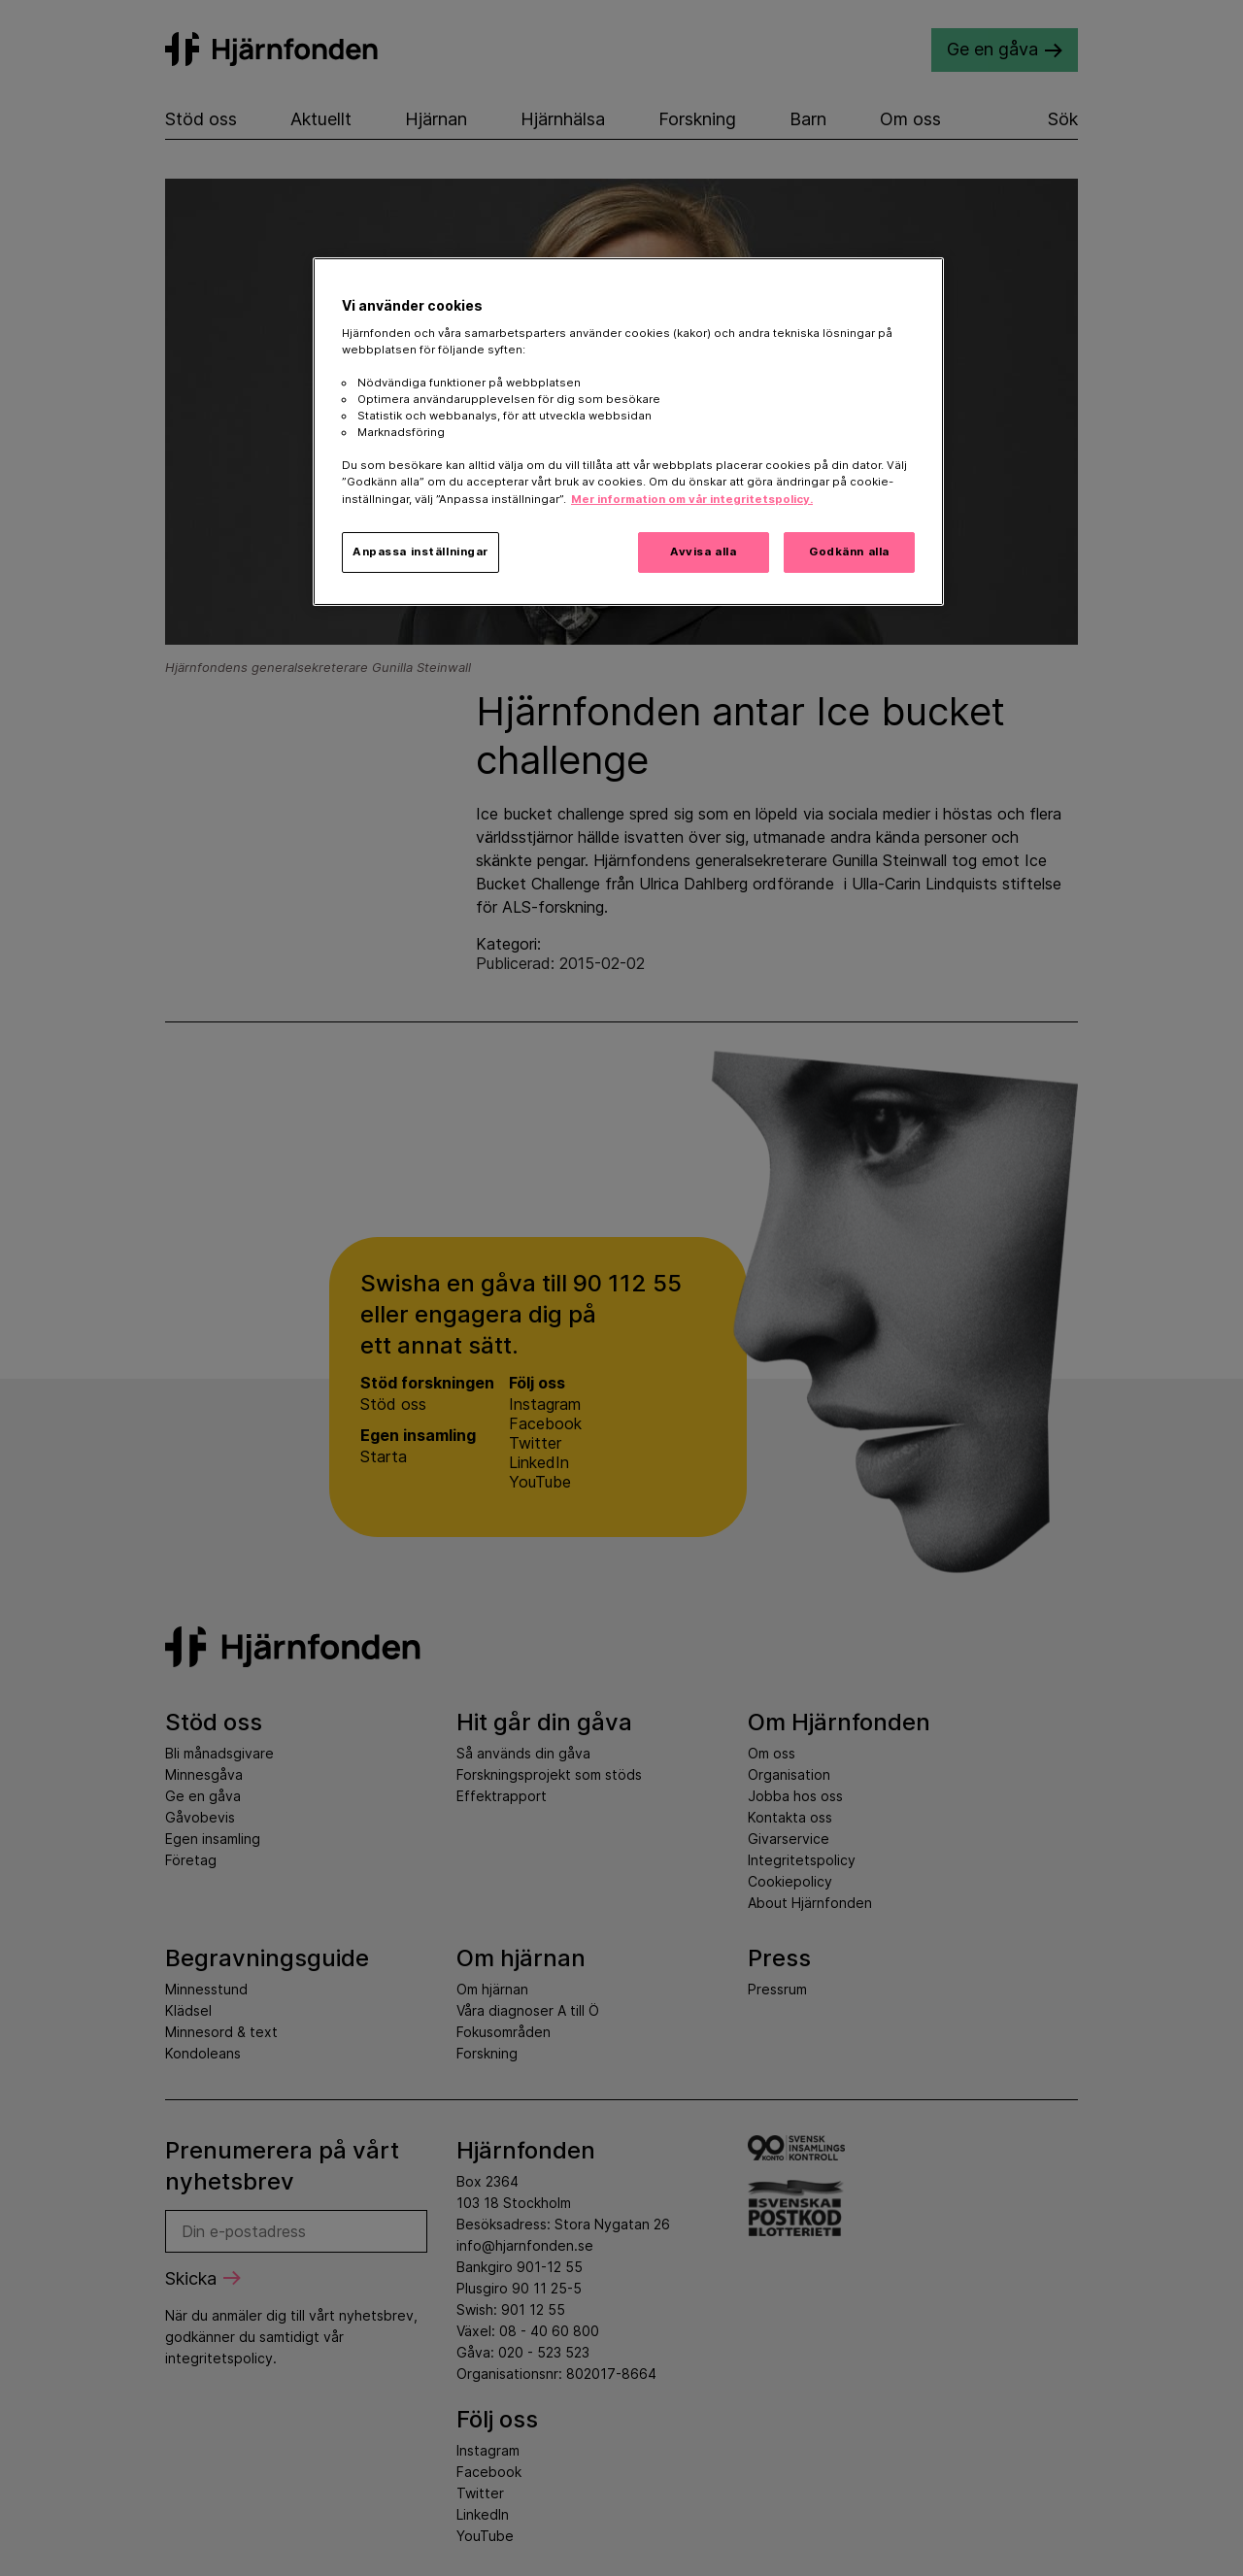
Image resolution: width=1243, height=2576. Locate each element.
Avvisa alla (703, 551)
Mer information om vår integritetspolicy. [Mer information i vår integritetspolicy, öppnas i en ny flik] (692, 499)
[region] (628, 431)
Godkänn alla (849, 551)
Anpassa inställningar (420, 551)
